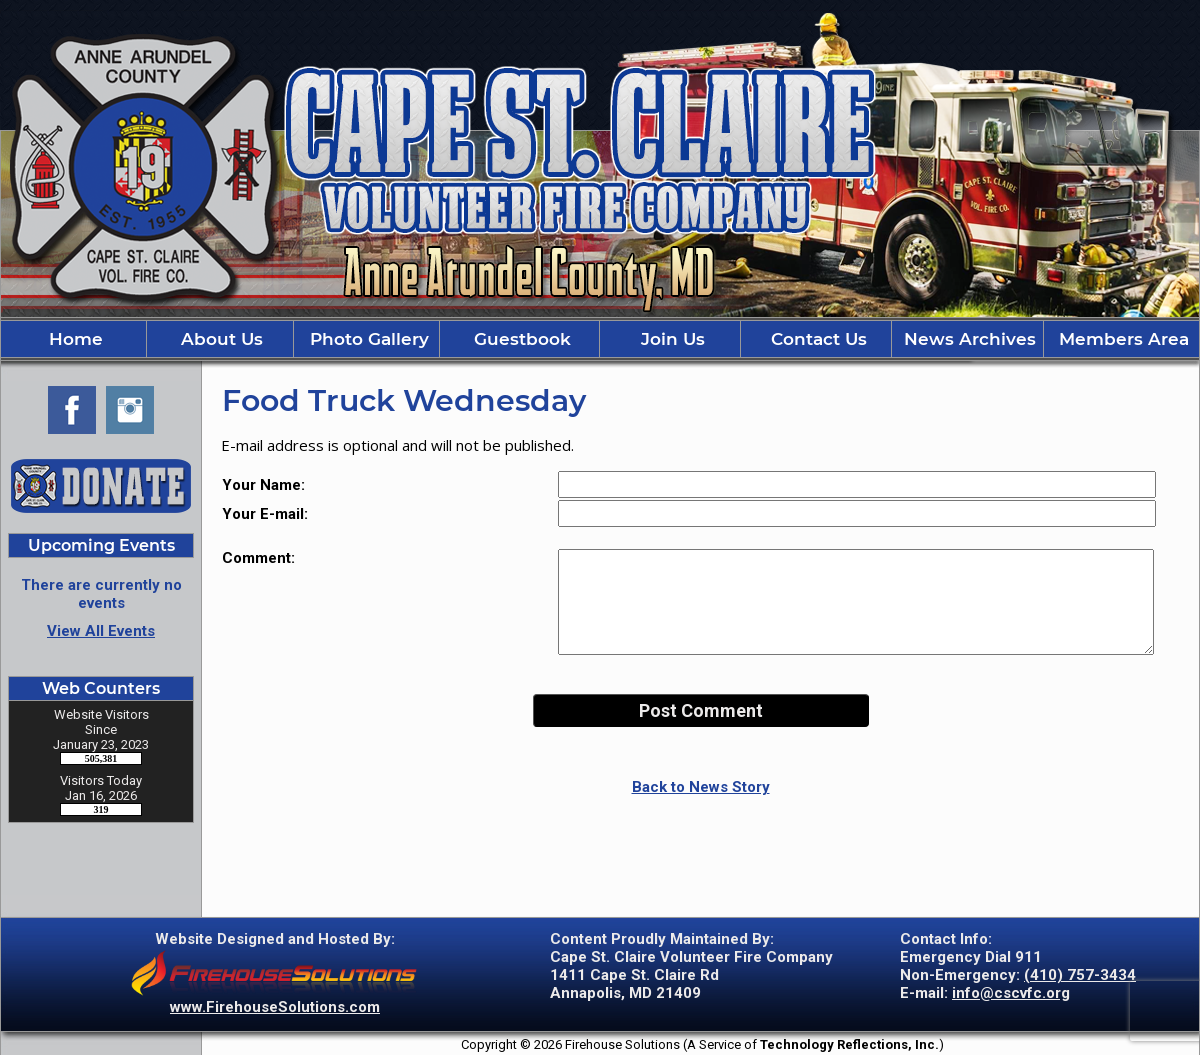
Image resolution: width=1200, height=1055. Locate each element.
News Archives (967, 339)
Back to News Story (701, 787)
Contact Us (816, 339)
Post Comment (701, 710)
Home (73, 339)
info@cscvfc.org (1011, 993)
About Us (219, 339)
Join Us (670, 339)
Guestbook (520, 339)
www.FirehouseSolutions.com (275, 1007)
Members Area (1121, 339)
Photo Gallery (367, 339)
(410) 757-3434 (1080, 975)
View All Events (101, 631)
